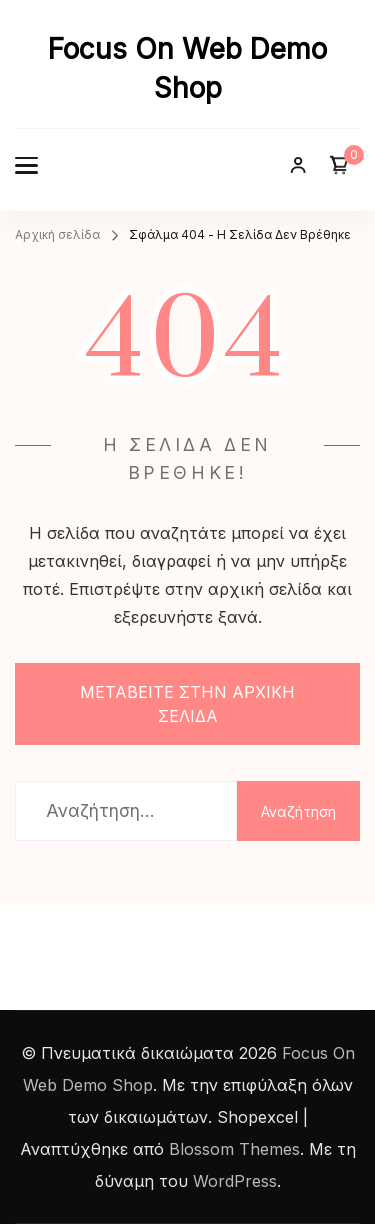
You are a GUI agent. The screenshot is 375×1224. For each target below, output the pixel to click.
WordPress (235, 1181)
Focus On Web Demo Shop (187, 68)
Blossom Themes (234, 1149)
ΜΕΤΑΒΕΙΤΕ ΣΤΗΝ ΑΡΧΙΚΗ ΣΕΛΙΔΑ (187, 704)
